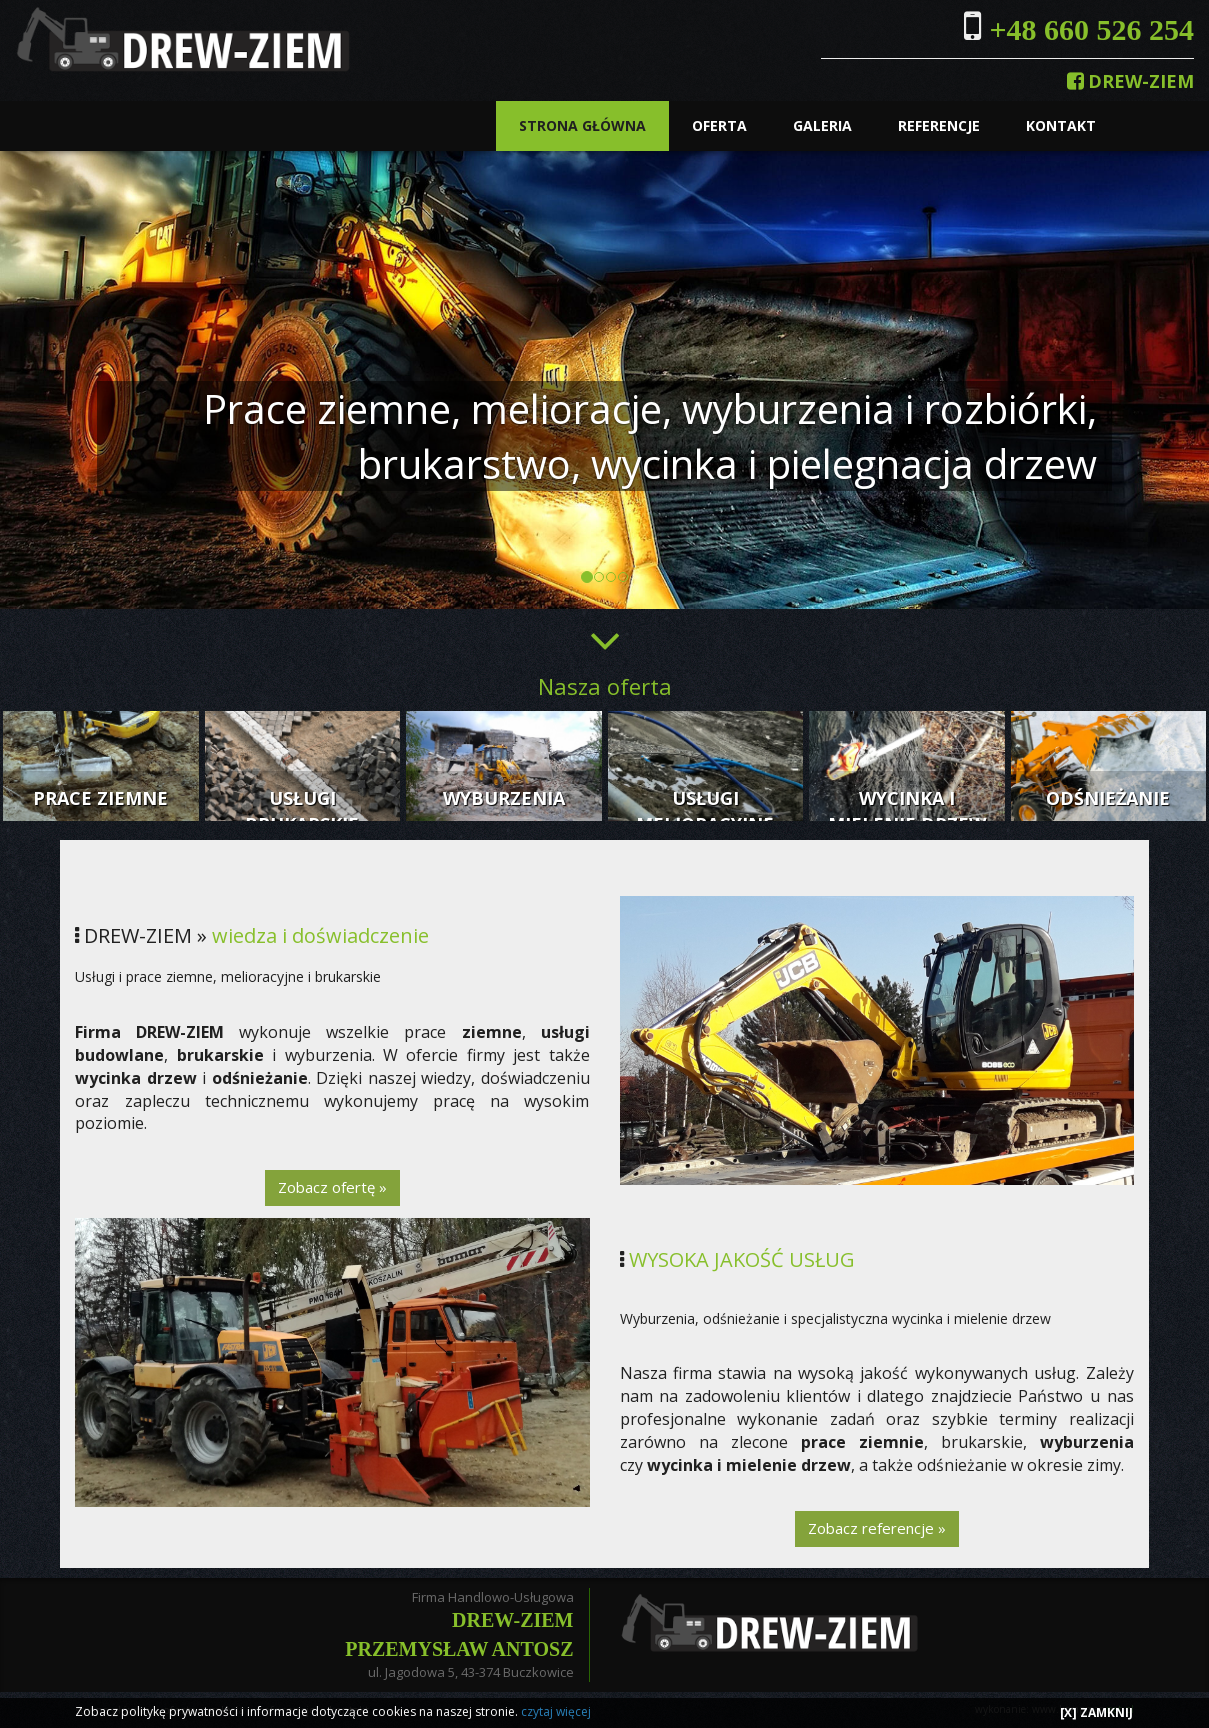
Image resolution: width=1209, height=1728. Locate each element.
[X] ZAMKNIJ (1096, 1712)
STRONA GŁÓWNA (582, 125)
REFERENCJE (939, 125)
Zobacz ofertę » (332, 1187)
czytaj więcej (556, 1711)
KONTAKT (1061, 125)
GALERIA (822, 125)
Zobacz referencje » (877, 1528)
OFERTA (719, 125)
